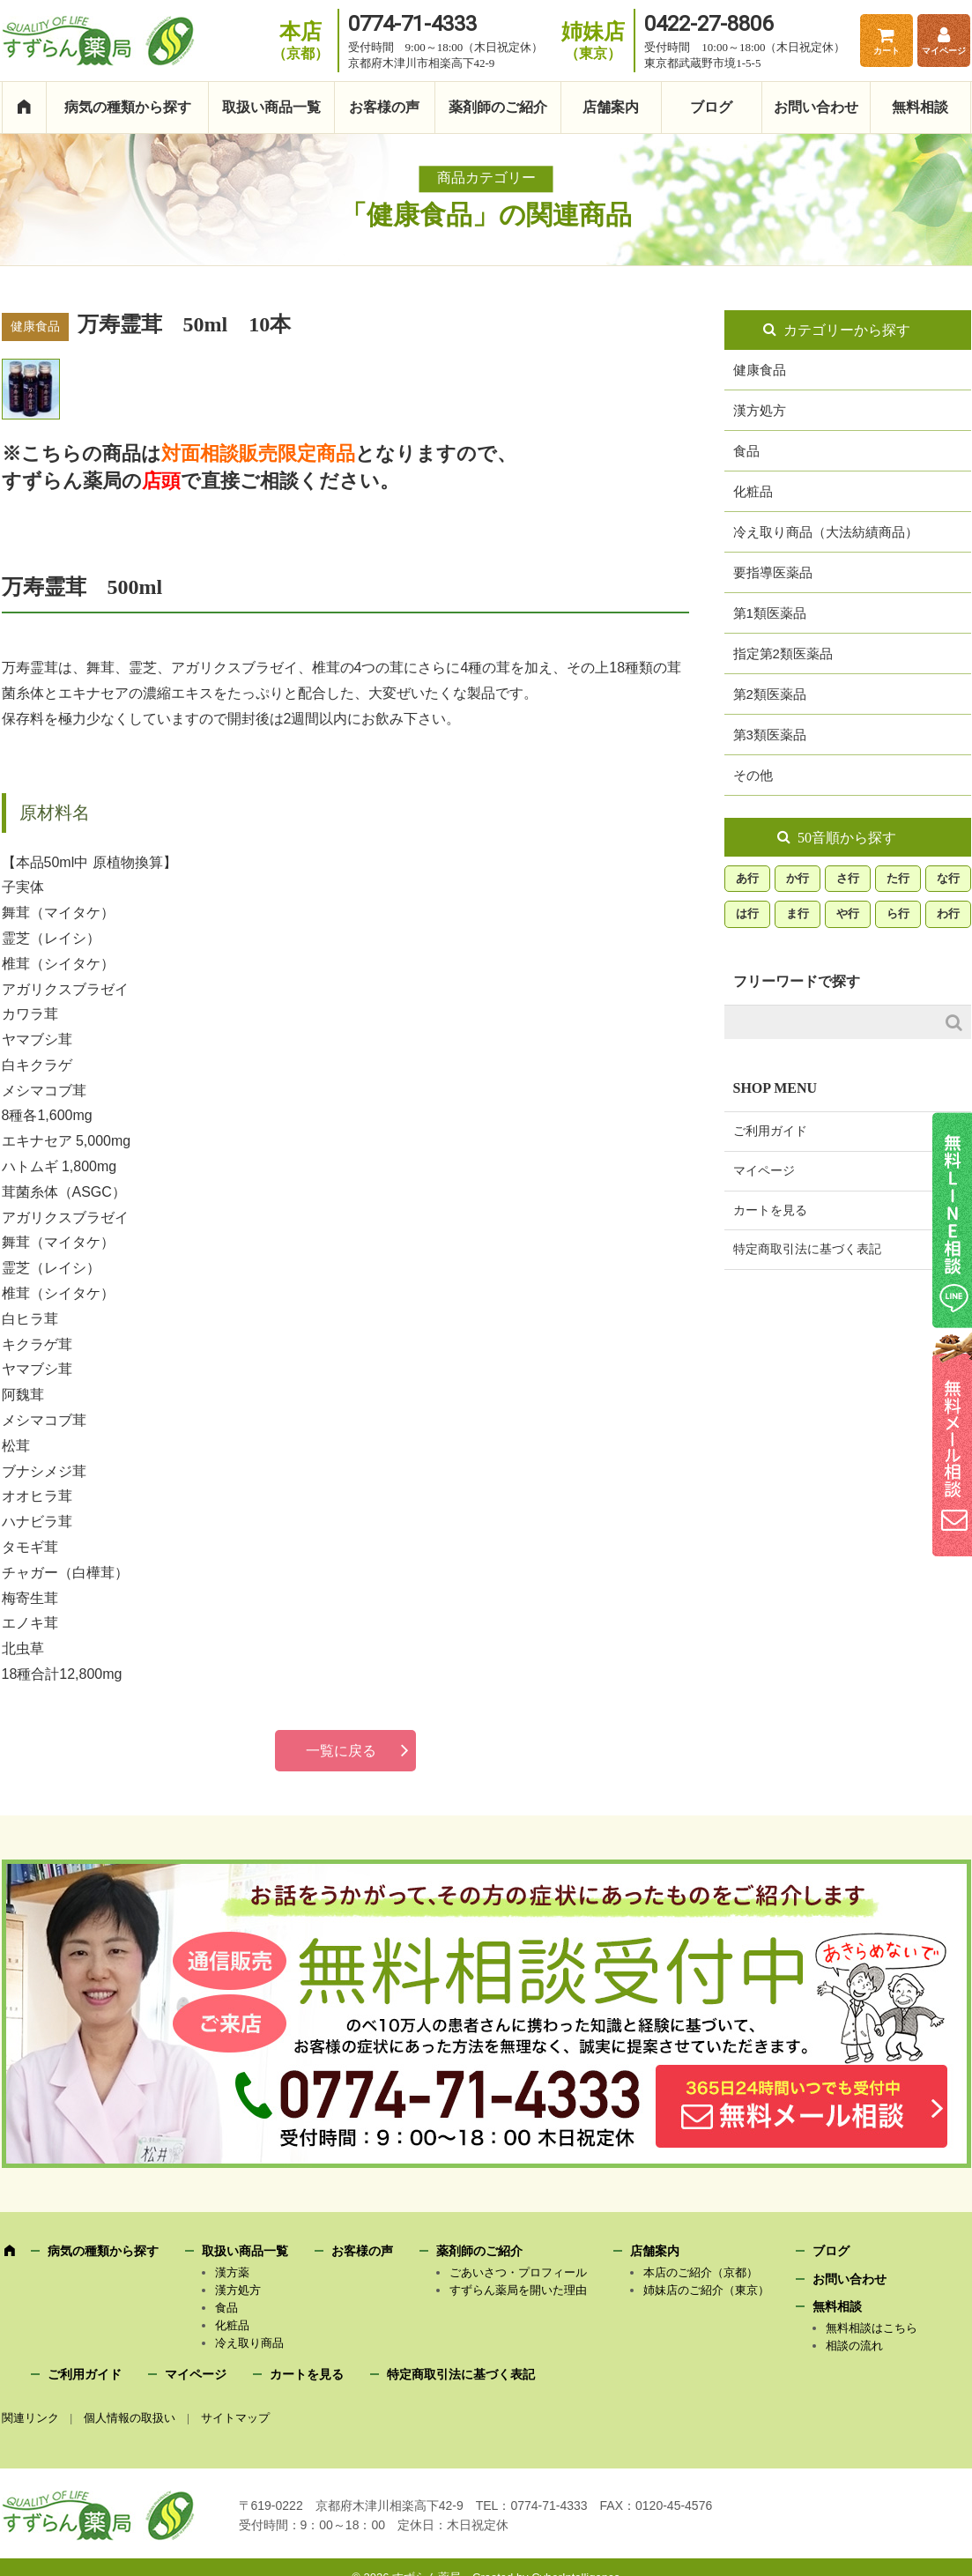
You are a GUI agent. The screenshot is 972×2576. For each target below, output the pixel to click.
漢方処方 (759, 410)
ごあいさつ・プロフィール (518, 2272)
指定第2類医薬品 (783, 653)
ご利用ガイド (770, 1131)
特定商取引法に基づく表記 (807, 1249)
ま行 (797, 913)
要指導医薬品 (772, 572)
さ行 (847, 878)
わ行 (948, 913)
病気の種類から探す (127, 107)
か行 (797, 878)
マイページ (944, 51)
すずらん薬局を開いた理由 (518, 2290)
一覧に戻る (341, 1750)
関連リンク (30, 2417)
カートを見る (770, 1210)
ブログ (711, 107)
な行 (948, 878)
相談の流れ (854, 2345)
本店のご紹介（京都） (700, 2272)
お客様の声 (384, 107)
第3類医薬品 (769, 734)
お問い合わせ (816, 107)
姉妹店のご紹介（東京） (706, 2290)
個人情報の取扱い (129, 2417)
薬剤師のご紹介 (498, 107)
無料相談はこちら (871, 2328)
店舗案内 (610, 107)
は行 (747, 913)
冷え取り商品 (249, 2343)
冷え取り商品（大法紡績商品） (825, 531)
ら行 (898, 913)
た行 (898, 878)
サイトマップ (235, 2417)
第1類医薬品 (769, 612)
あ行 (747, 878)
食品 (746, 450)
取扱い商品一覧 (271, 107)
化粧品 (753, 491)
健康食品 (759, 369)
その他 (753, 775)
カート (886, 51)
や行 (847, 913)
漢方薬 (232, 2272)
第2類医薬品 (769, 694)
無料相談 (920, 107)
